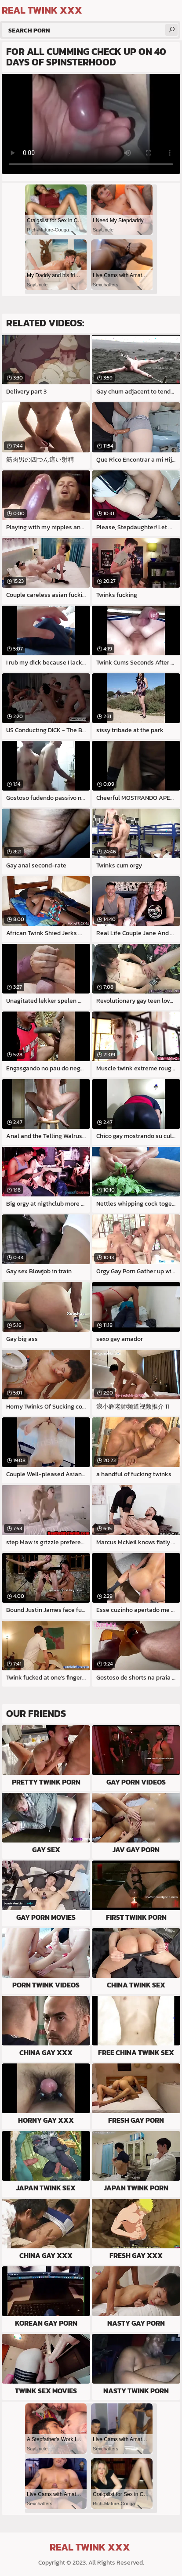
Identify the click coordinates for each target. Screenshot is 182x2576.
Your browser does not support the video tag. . (91, 124)
